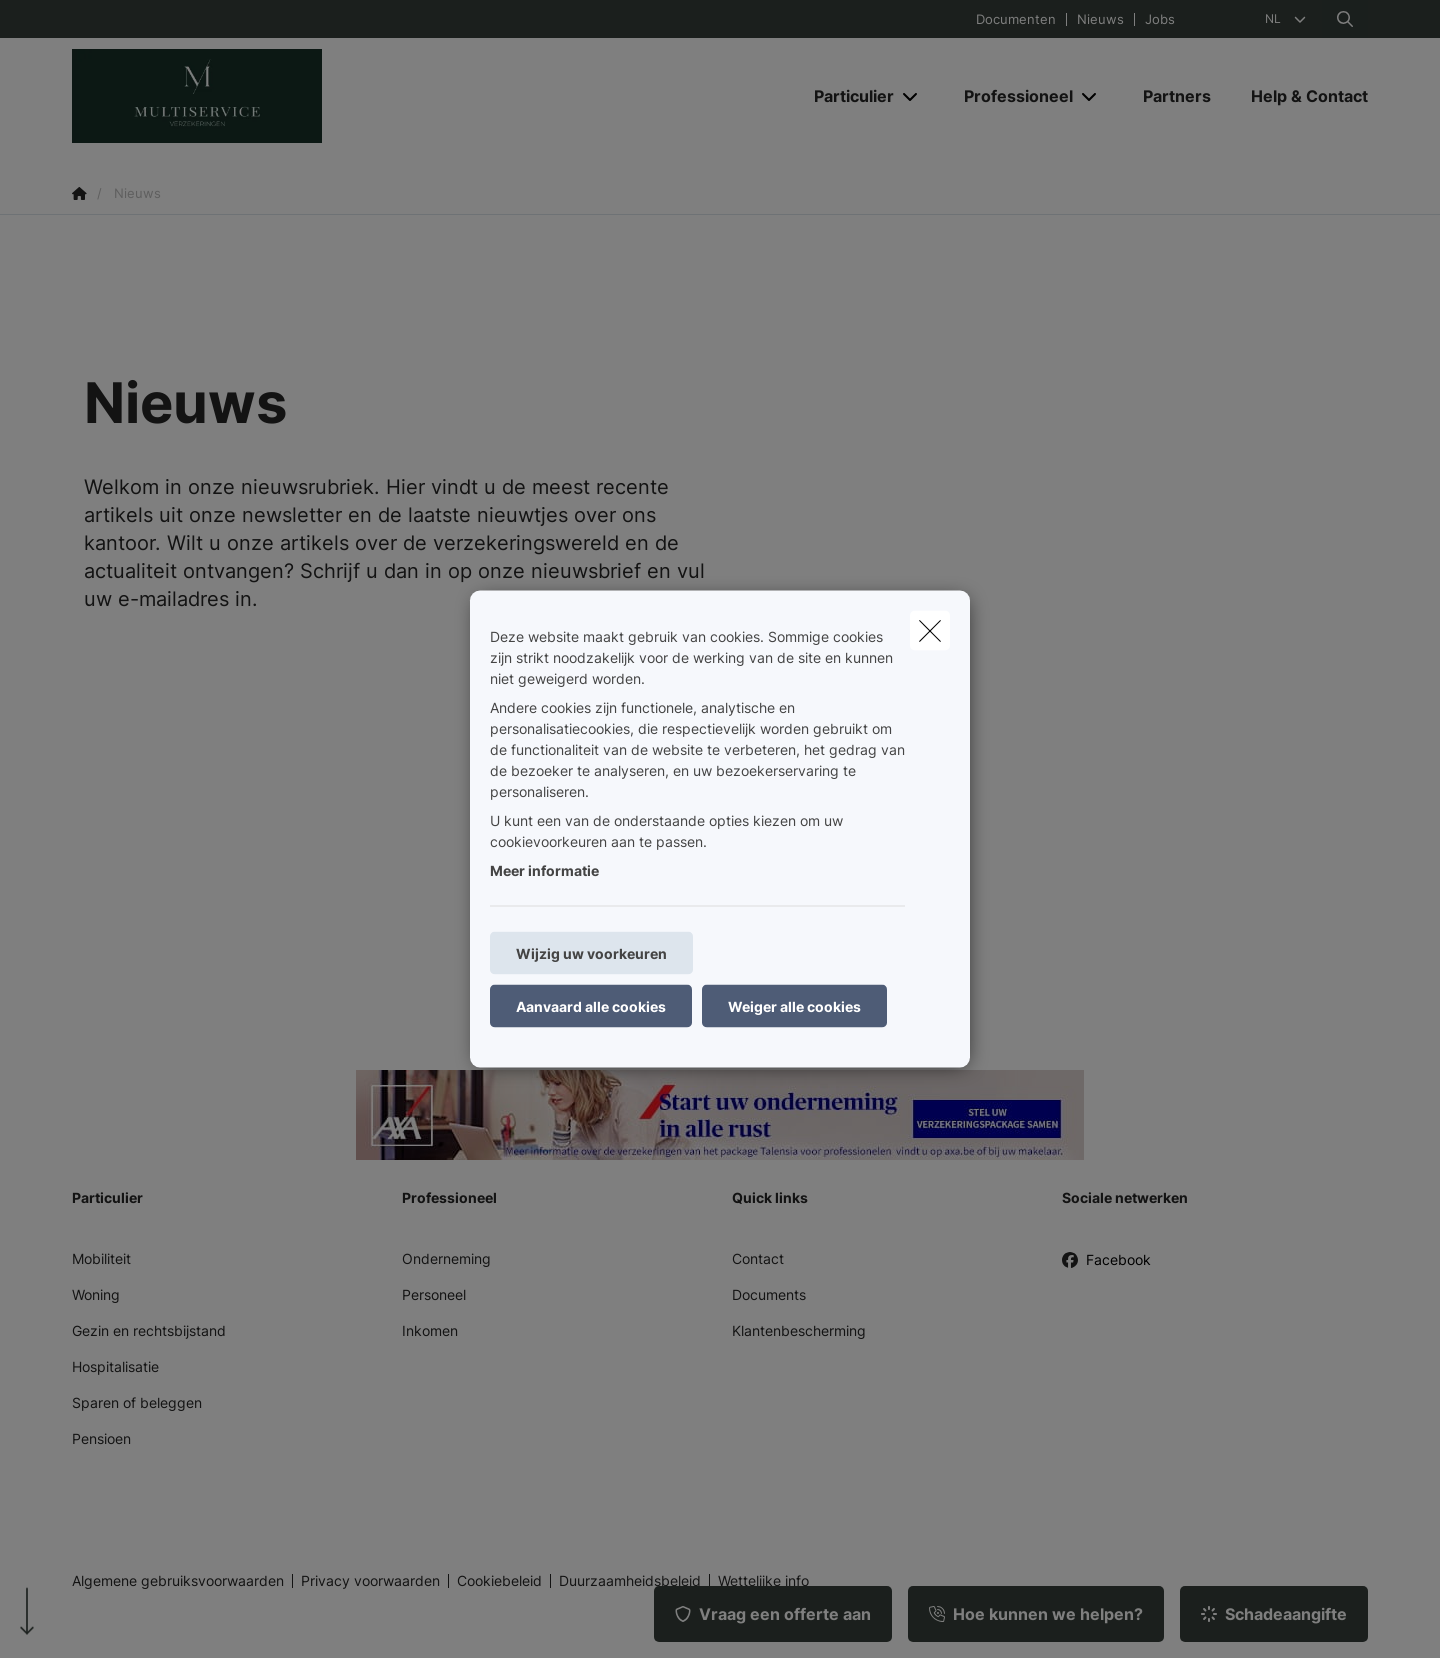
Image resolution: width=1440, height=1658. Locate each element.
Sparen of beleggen (137, 1402)
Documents (769, 1294)
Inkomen (430, 1330)
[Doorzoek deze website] (1345, 19)
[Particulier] (846, 96)
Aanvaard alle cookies (591, 1006)
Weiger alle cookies (794, 1006)
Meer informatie (544, 870)
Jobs (1160, 19)
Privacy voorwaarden (370, 1581)
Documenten (1016, 19)
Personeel (434, 1294)
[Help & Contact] (1299, 96)
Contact (758, 1258)
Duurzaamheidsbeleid (630, 1581)
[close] (930, 631)
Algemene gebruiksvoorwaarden (178, 1581)
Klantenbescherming (799, 1330)
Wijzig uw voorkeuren (591, 953)
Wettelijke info (763, 1581)
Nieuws (1100, 19)
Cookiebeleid (499, 1581)
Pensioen (101, 1438)
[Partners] (1177, 96)
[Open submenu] (911, 96)
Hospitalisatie (115, 1366)
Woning (96, 1294)
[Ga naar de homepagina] (272, 96)
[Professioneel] (1011, 96)
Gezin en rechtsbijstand (149, 1330)
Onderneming (446, 1258)
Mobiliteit (101, 1258)
